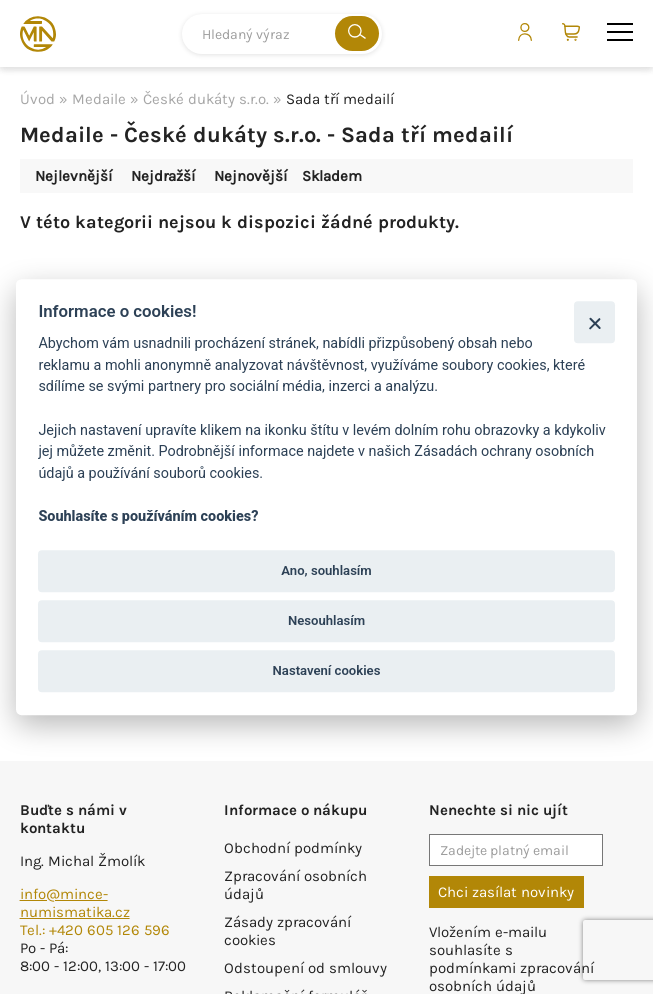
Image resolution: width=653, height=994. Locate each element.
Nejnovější (250, 176)
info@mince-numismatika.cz (75, 903)
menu (620, 32)
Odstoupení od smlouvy (305, 968)
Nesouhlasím (326, 620)
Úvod (37, 99)
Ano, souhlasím (326, 570)
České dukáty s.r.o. (206, 99)
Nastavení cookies (327, 671)
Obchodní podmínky (293, 848)
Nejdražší (163, 176)
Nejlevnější (73, 176)
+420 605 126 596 (109, 930)
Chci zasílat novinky (506, 892)
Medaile (99, 99)
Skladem (332, 176)
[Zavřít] (594, 322)
